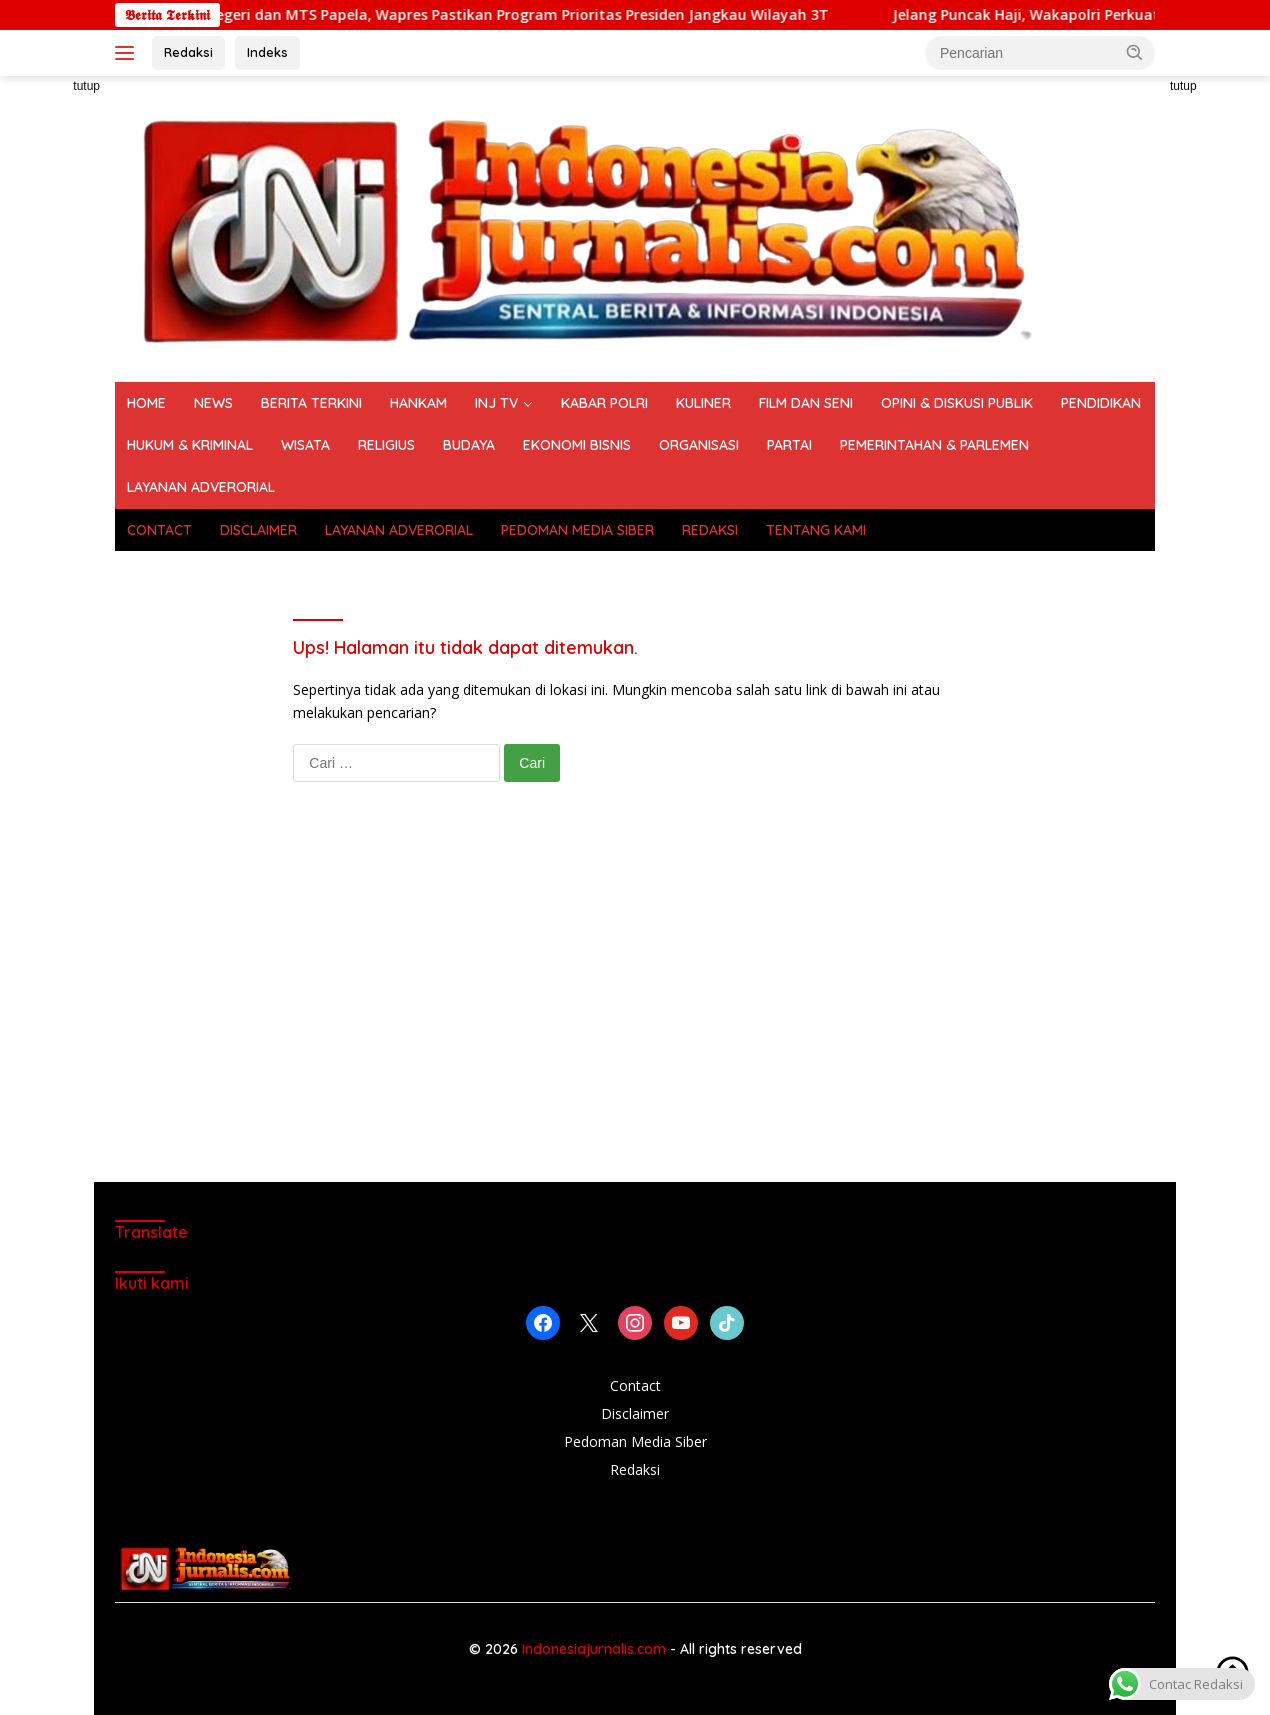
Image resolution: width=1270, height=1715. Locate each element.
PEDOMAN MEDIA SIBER (577, 530)
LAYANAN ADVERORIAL (201, 487)
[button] (1135, 52)
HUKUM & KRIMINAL (190, 445)
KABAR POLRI (604, 403)
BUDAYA (469, 445)
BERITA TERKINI (311, 403)
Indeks (267, 52)
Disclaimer (635, 1413)
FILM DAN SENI (806, 403)
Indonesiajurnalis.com (596, 1649)
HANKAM (418, 403)
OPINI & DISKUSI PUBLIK (957, 403)
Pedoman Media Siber (635, 1441)
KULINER (703, 403)
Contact (635, 1385)
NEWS (213, 403)
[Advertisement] (635, 1002)
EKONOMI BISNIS (577, 445)
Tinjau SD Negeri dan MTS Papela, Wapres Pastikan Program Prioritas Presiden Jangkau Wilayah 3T (510, 15)
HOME (146, 403)
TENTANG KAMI (816, 530)
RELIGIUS (386, 445)
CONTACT (159, 530)
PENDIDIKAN (1101, 403)
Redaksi (188, 52)
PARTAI (789, 445)
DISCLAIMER (258, 530)
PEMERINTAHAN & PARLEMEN (934, 445)
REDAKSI (710, 530)
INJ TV (496, 403)
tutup (86, 86)
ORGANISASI (699, 445)
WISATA (305, 445)
